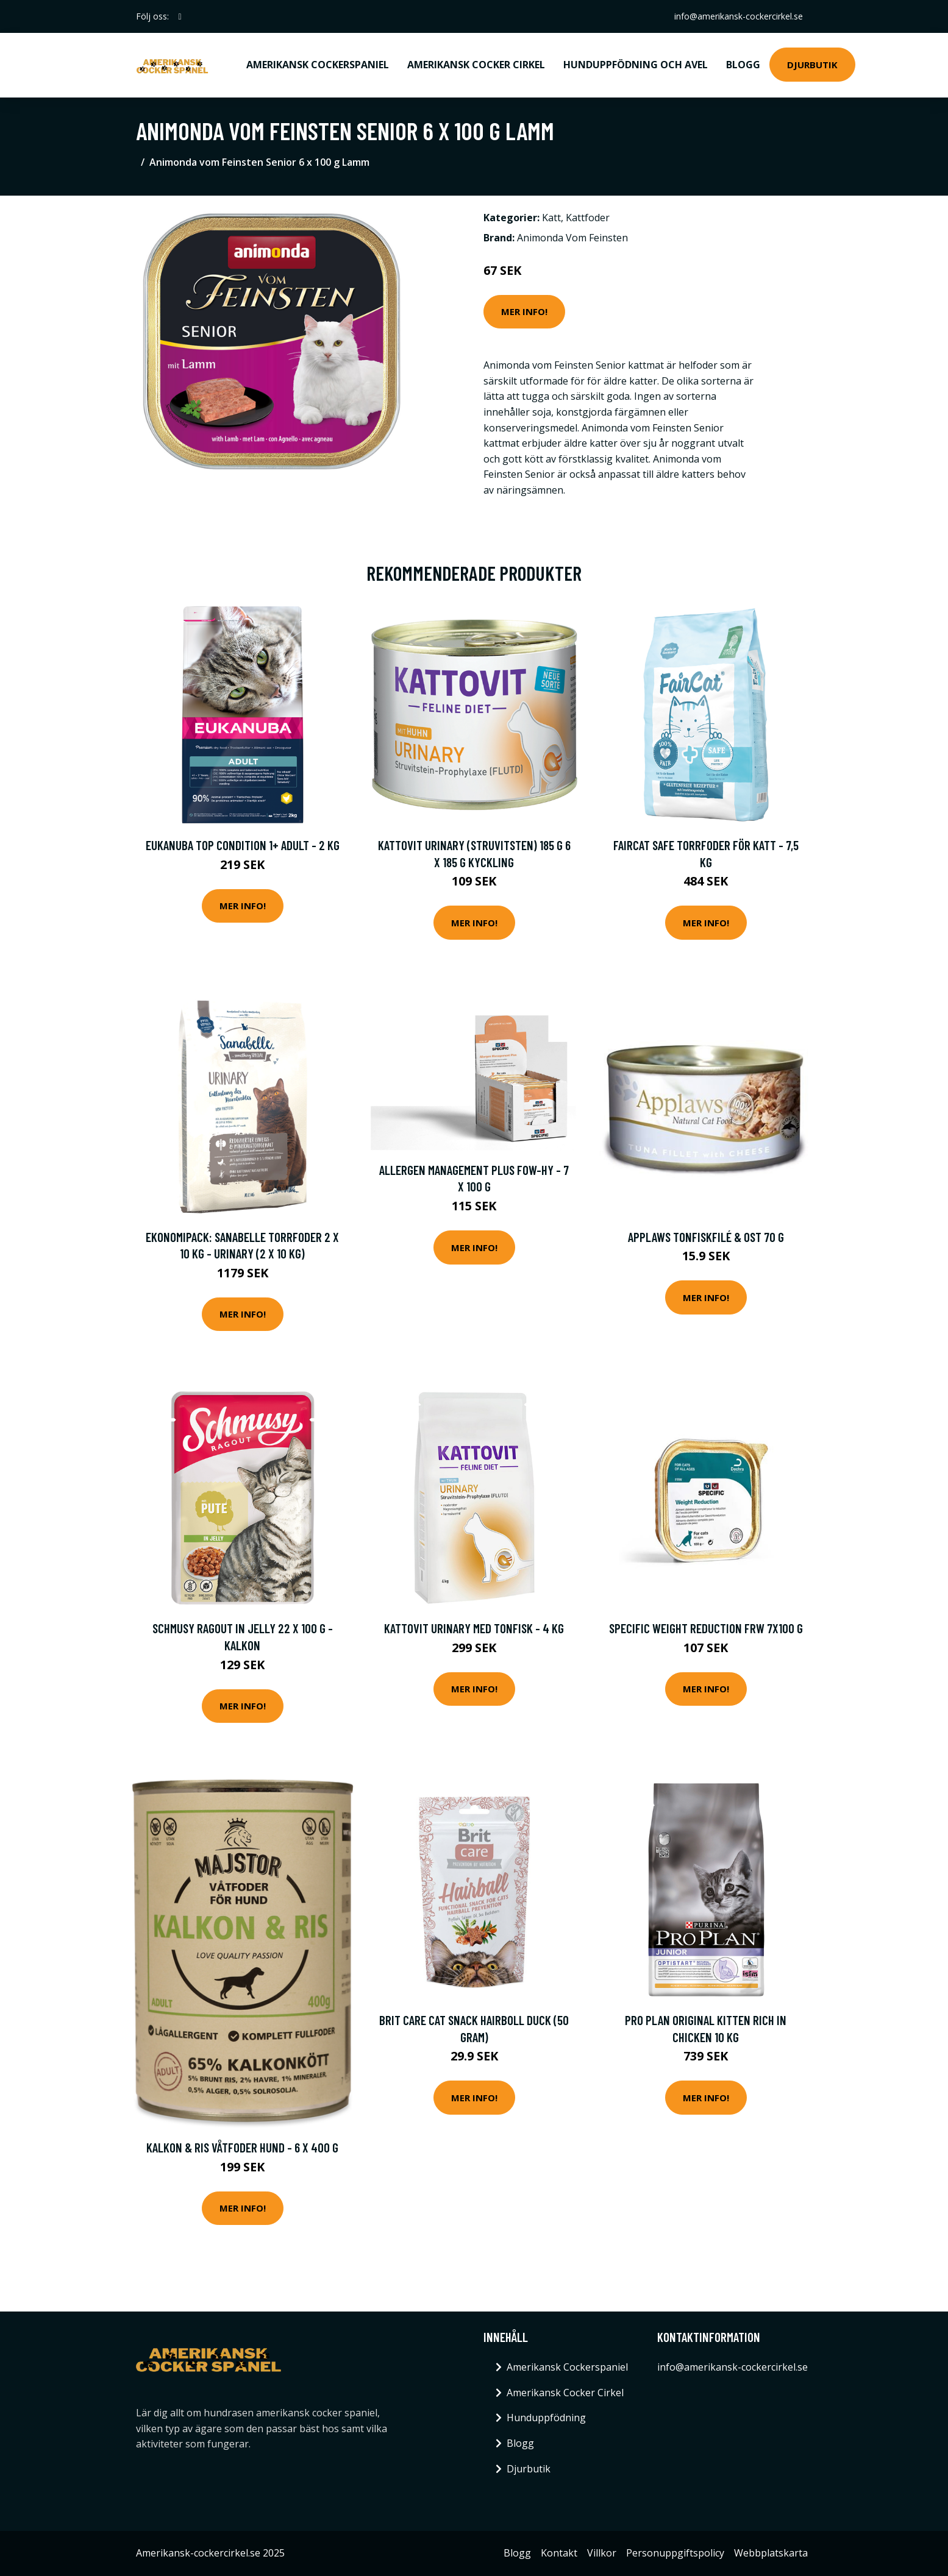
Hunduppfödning (546, 2417)
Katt (551, 217)
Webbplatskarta (771, 2553)
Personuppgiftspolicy (675, 2553)
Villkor (601, 2553)
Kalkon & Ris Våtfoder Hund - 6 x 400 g (242, 2147)
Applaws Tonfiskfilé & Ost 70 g (706, 1236)
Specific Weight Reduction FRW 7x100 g (706, 1628)
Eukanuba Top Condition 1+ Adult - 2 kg (243, 845)
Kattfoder (588, 217)
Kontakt (559, 2553)
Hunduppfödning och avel (635, 64)
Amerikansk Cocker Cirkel (476, 64)
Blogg (743, 64)
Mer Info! (524, 311)
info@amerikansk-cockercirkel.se (738, 16)
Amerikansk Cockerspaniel (317, 64)
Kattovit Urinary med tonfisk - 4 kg (474, 1628)
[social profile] (180, 16)
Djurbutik (812, 65)
